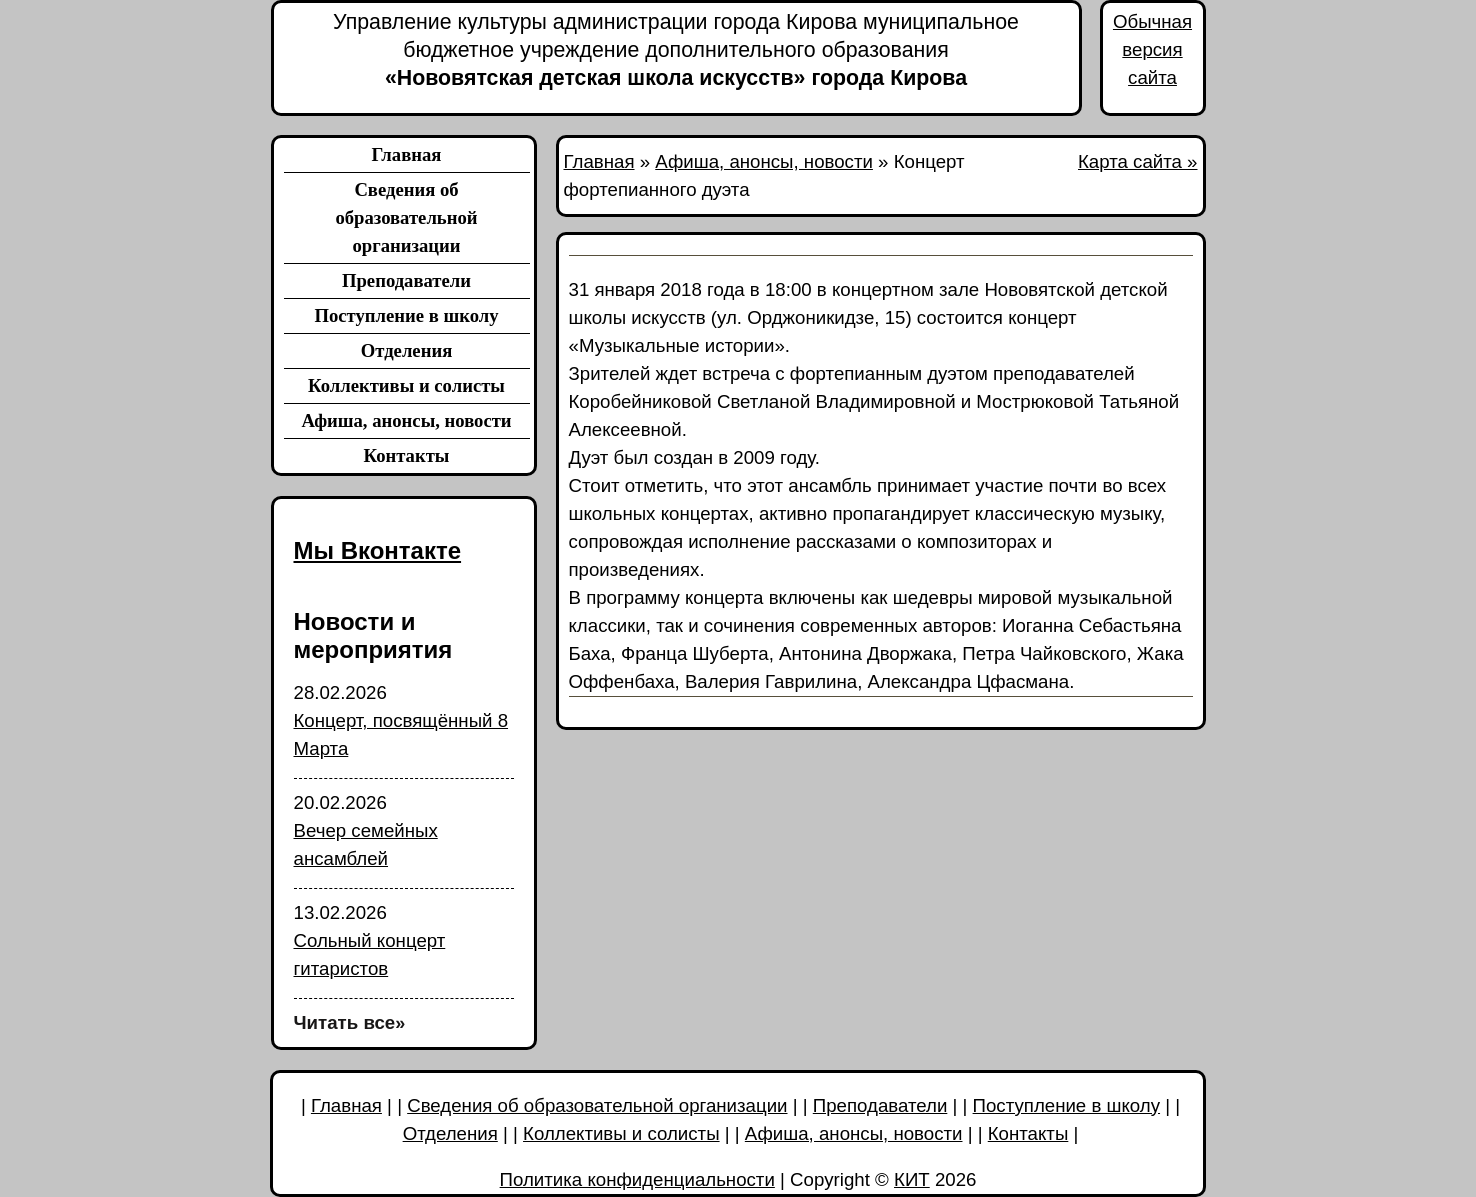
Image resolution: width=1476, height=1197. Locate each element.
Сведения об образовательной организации (406, 217)
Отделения (407, 350)
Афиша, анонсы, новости (406, 420)
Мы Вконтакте (378, 550)
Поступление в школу (406, 315)
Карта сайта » (1138, 161)
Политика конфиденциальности (637, 1179)
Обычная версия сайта (1152, 49)
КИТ (912, 1179)
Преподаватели (406, 280)
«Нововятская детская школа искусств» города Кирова (676, 49)
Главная (407, 154)
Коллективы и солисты (406, 385)
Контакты (407, 455)
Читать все (350, 1022)
